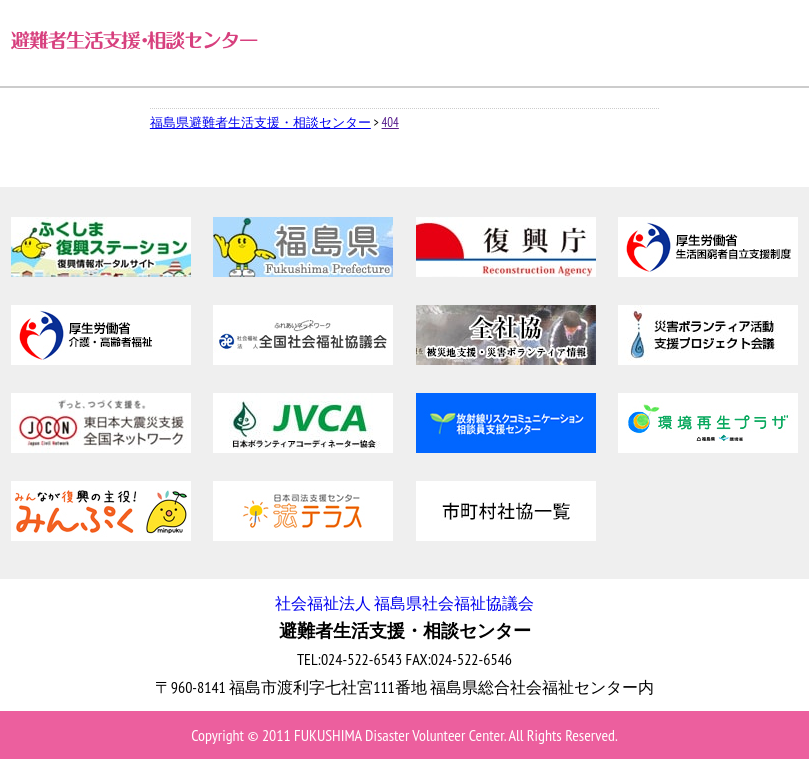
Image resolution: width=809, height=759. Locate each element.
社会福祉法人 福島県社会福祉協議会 (404, 603)
